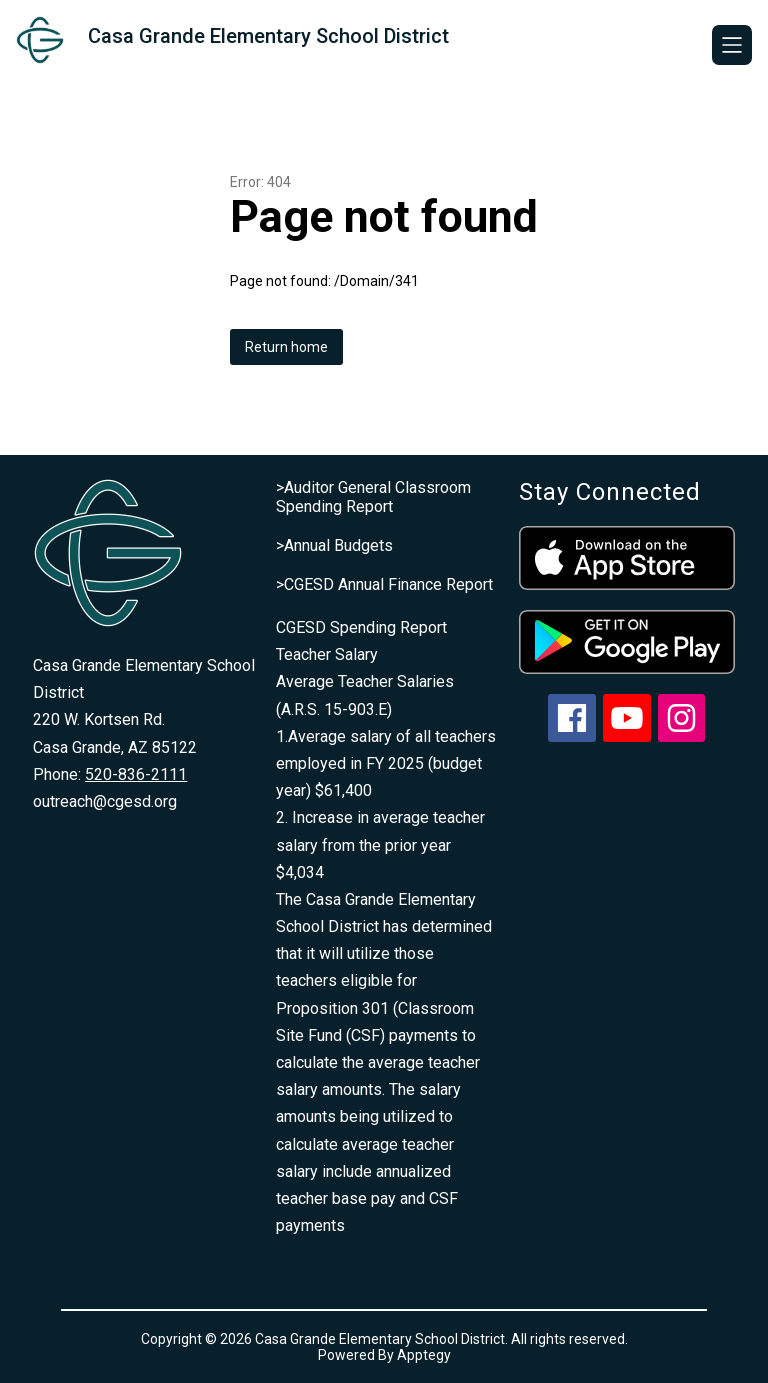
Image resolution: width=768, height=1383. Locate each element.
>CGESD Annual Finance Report (384, 584)
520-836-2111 (136, 774)
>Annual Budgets (334, 545)
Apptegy (424, 1355)
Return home (286, 347)
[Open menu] (732, 45)
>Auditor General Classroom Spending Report (373, 497)
